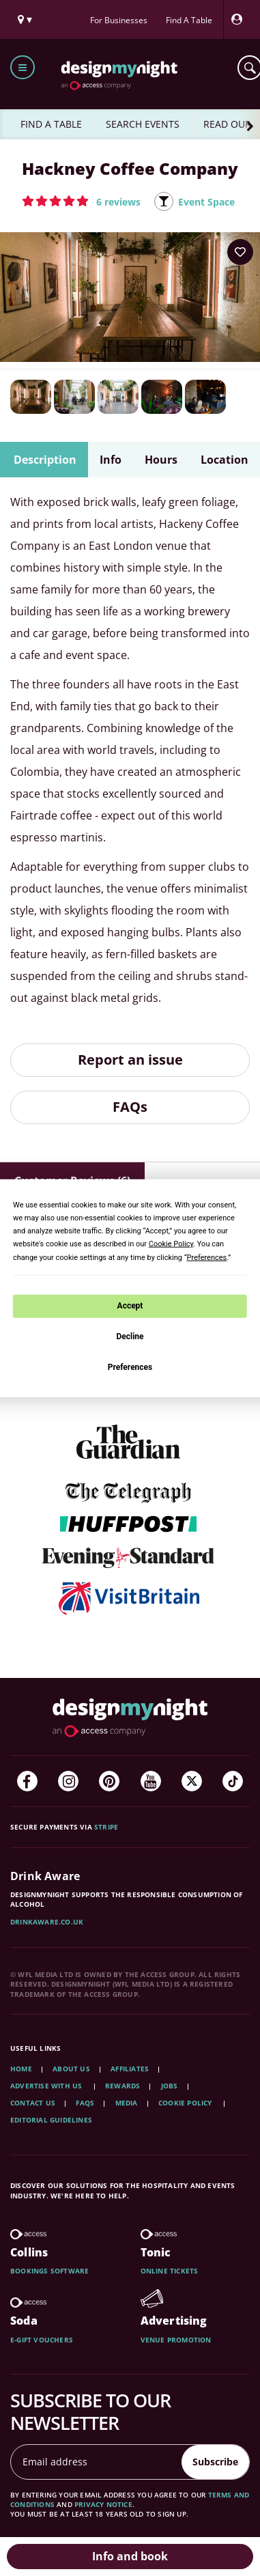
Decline (129, 1336)
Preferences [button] (207, 1256)
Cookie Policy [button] (171, 1244)
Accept (130, 1306)
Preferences (130, 1366)
